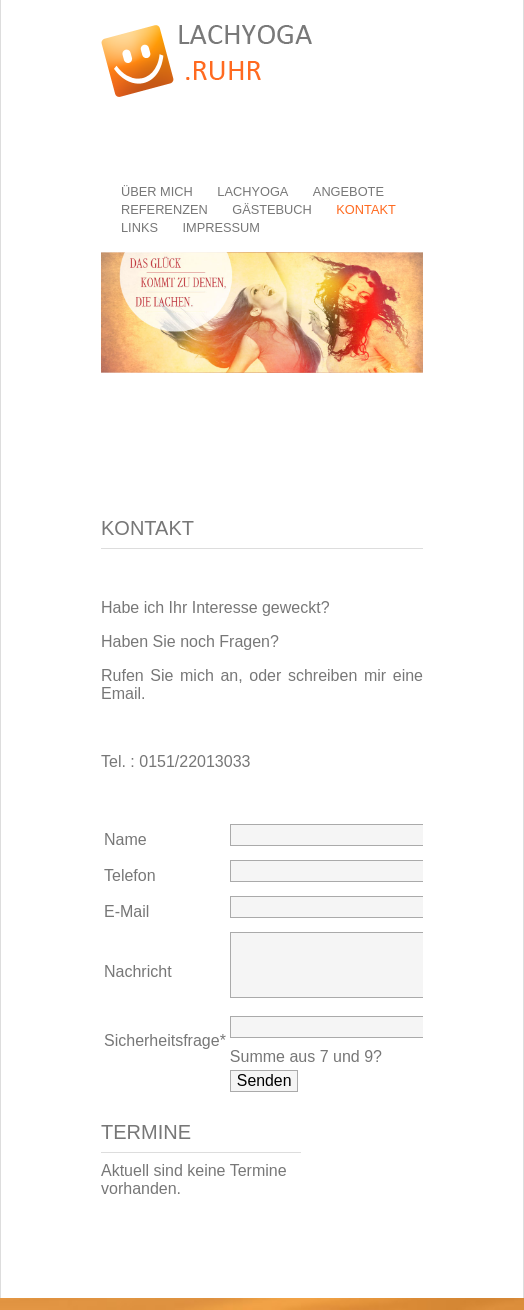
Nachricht (138, 977)
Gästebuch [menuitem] (272, 209)
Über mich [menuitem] (157, 191)
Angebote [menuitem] (348, 191)
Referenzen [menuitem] (164, 209)
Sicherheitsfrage (165, 1052)
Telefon (130, 875)
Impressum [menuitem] (221, 227)
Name (125, 839)
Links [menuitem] (139, 227)
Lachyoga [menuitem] (252, 191)
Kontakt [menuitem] (366, 209)
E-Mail (126, 911)
